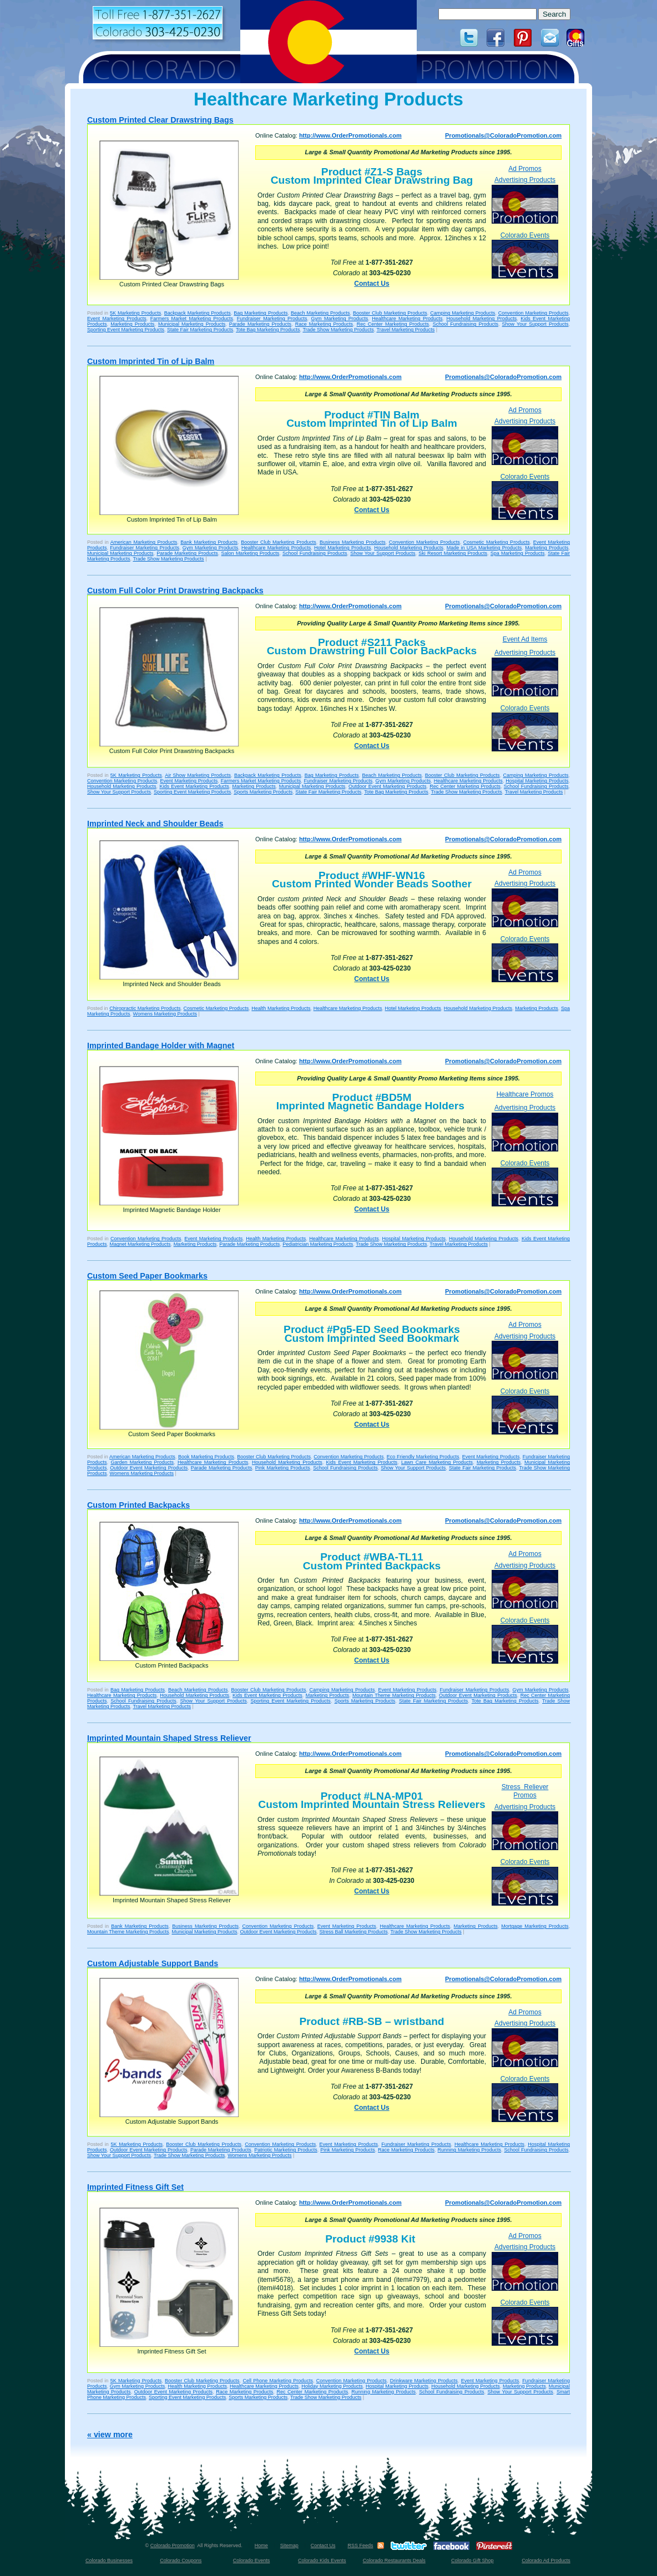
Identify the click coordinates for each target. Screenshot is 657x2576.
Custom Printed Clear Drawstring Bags (160, 119)
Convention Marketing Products (533, 313)
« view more (110, 2434)
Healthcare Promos (525, 1094)
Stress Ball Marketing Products (354, 1931)
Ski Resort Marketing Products (452, 553)
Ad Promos (524, 169)
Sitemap (289, 2545)
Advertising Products (525, 199)
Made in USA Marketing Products (484, 547)
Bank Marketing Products (208, 542)
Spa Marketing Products (518, 553)
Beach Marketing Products (320, 313)
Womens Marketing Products (165, 1014)
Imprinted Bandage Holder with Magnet (160, 1045)
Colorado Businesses (109, 2560)
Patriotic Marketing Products (285, 2150)
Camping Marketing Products (462, 313)
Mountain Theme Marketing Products (394, 1695)
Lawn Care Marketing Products (437, 1462)
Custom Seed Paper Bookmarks (147, 1275)
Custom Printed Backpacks (138, 1505)
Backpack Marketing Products (197, 313)
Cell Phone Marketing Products (277, 2380)
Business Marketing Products (353, 542)
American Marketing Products (143, 542)
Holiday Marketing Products (331, 2386)
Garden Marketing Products (142, 1462)
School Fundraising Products (465, 324)
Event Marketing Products (116, 318)
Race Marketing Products (324, 324)
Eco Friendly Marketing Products (423, 1456)
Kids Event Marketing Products (194, 786)
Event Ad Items (525, 639)
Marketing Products (132, 324)
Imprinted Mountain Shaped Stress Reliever (169, 1738)
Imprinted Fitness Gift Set (135, 2187)
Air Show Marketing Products (198, 775)
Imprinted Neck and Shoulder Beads (155, 823)
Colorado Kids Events (322, 2560)
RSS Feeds (360, 2545)
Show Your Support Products (535, 324)
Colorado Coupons (180, 2560)
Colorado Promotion (172, 2545)
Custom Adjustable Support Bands (152, 1963)
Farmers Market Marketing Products (191, 318)
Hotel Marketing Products (342, 547)
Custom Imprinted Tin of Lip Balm (150, 361)
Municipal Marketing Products (191, 324)
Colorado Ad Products (546, 2560)
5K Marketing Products (135, 313)
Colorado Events (525, 255)
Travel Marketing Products (405, 329)
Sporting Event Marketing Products (125, 329)
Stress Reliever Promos (525, 1791)
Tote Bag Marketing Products (268, 329)
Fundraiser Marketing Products (272, 318)
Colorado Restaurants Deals (394, 2560)
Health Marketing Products (280, 1008)
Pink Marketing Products (282, 1468)
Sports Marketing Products (263, 792)
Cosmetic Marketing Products (496, 542)
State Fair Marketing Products (200, 329)
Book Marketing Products (206, 1456)
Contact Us (371, 283)
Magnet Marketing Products (140, 1244)
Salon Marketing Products (250, 553)
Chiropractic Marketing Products (144, 1008)
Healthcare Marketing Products (407, 318)
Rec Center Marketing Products (393, 324)
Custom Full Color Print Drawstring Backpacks (175, 590)
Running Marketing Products (469, 2150)
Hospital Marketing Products (537, 781)
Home (261, 2545)
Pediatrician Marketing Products (317, 1244)
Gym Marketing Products (339, 318)
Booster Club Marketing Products (390, 313)
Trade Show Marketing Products (337, 329)
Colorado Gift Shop (472, 2560)
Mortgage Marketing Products (534, 1926)
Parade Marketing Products (260, 324)
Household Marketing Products (481, 318)
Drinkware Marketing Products (424, 2380)
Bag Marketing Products (260, 313)
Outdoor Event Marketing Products (387, 786)
